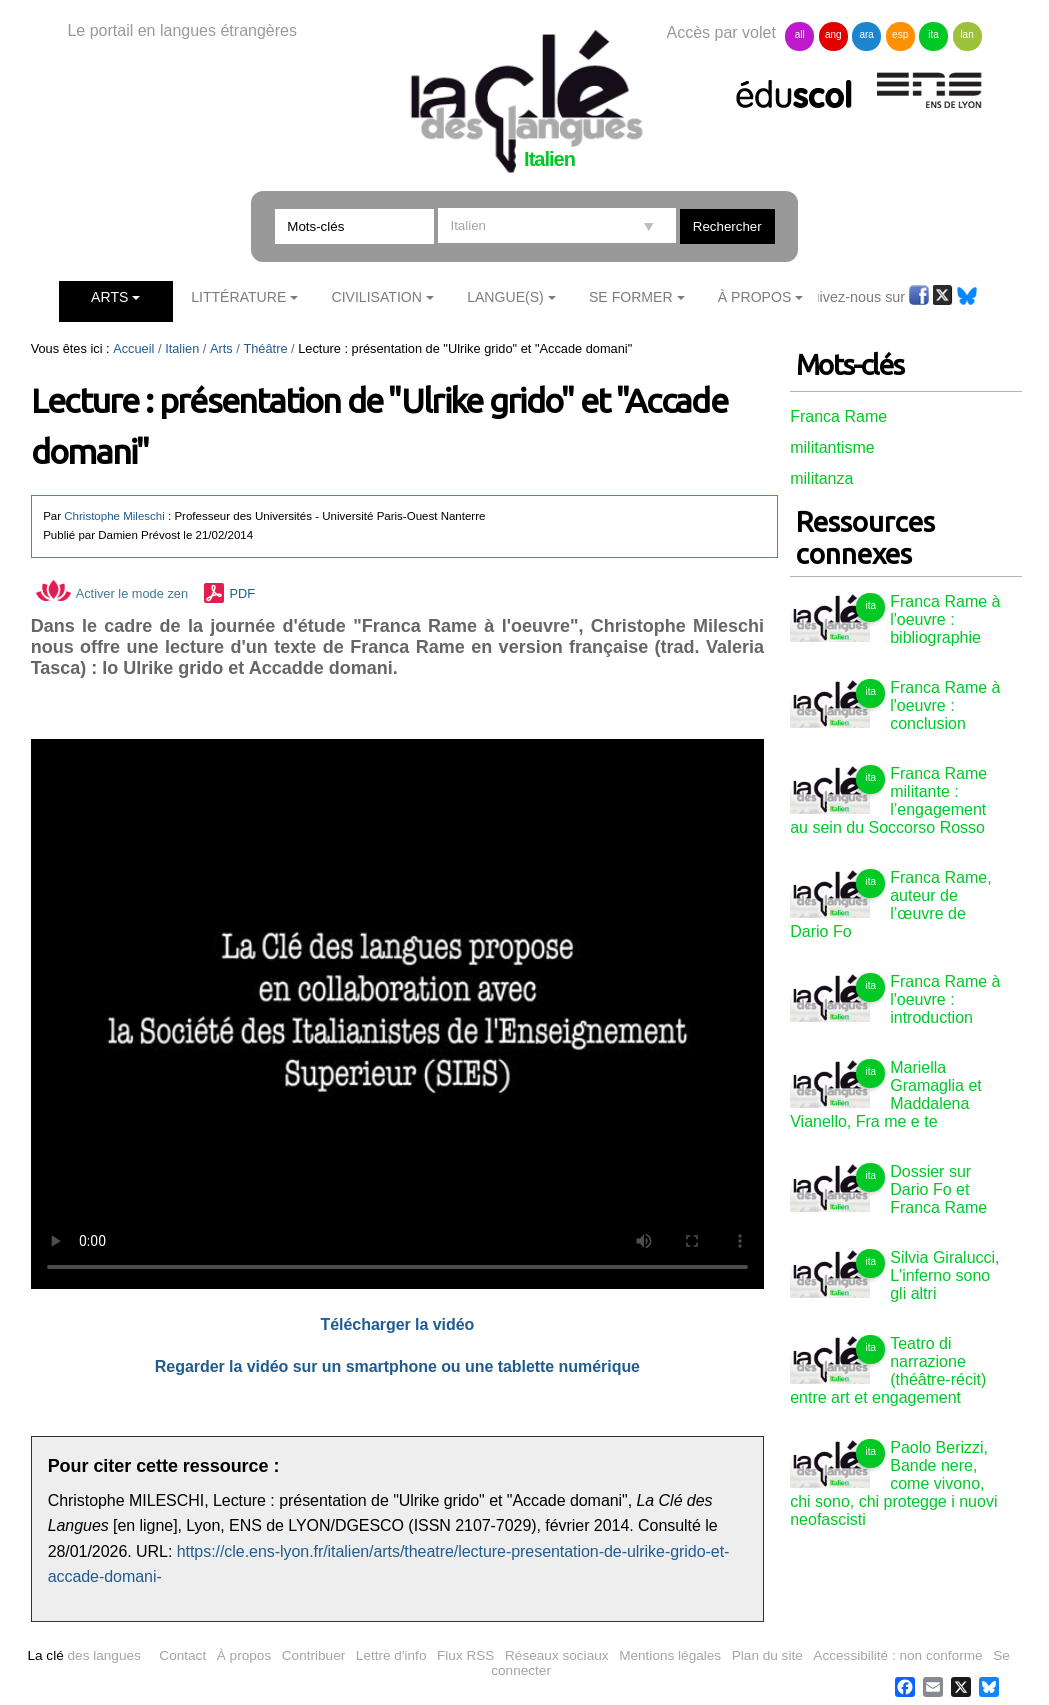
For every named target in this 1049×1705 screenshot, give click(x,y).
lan (966, 34)
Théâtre (265, 348)
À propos (244, 1655)
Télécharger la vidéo (397, 1324)
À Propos (755, 297)
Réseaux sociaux (557, 1655)
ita (933, 34)
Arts (109, 297)
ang (833, 34)
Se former (631, 297)
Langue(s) (505, 297)
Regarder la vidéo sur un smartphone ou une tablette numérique (397, 1366)
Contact (182, 1655)
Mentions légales (670, 1655)
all (800, 34)
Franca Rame (838, 416)
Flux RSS (465, 1655)
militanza (821, 478)
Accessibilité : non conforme (897, 1655)
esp (900, 34)
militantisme (832, 447)
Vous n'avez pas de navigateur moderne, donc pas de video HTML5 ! (397, 1014)
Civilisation (376, 297)
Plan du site (767, 1655)
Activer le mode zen (112, 593)
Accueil (133, 348)
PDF (242, 593)
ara (866, 34)
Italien (182, 348)
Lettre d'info (391, 1655)
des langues (83, 1655)
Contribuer (313, 1655)
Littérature (238, 297)
